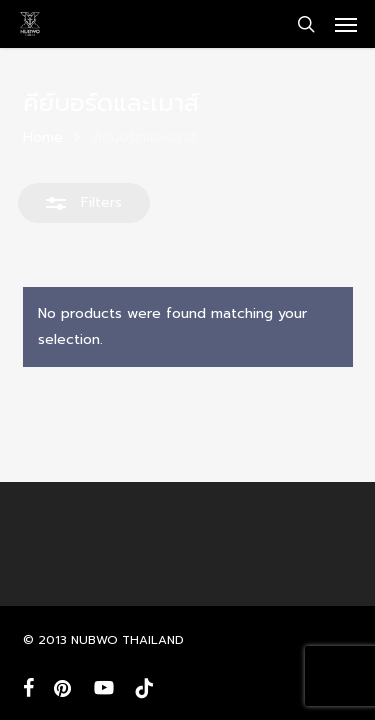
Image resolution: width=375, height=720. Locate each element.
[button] (346, 24)
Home (43, 137)
